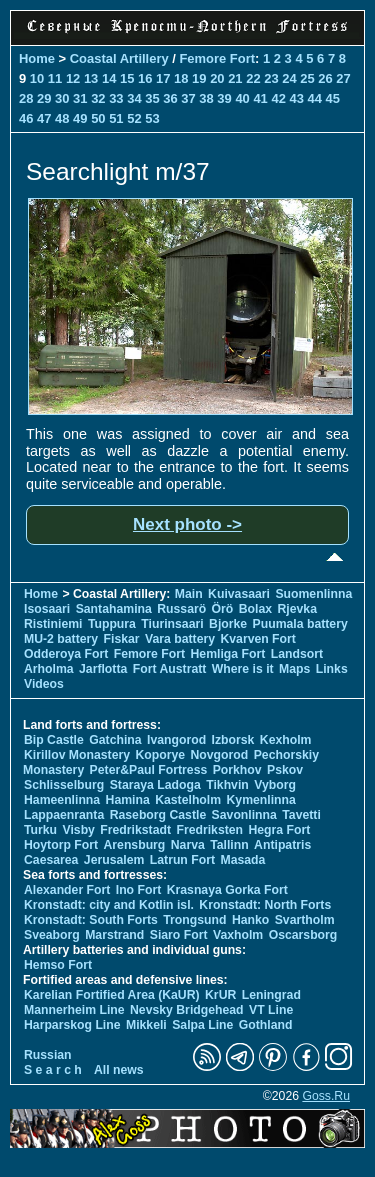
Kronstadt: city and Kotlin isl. (109, 905)
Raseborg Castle (158, 815)
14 (109, 78)
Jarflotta (103, 669)
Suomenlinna (313, 594)
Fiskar (122, 639)
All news (119, 1070)
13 (91, 78)
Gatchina (115, 740)
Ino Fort (139, 890)
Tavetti (301, 815)
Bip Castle (54, 740)
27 (343, 78)
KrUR (220, 995)
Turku (40, 830)
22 (253, 78)
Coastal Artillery (119, 58)
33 (116, 98)
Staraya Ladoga (155, 785)
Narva (188, 845)
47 (44, 118)
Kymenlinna (261, 800)
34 (134, 98)
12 (73, 78)
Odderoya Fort (66, 654)
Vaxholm (238, 935)
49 (80, 118)
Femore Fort (217, 58)
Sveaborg (52, 935)
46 (26, 118)
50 (98, 118)
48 (62, 118)
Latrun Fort (182, 860)
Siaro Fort (179, 935)
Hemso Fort (58, 965)
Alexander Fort (67, 890)
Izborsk (233, 740)
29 (44, 98)
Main (189, 594)
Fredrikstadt (135, 830)
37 (188, 98)
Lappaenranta (64, 815)
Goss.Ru (326, 1096)
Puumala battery (300, 624)
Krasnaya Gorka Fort (227, 890)
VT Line (271, 1010)
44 (315, 98)
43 (296, 98)
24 (289, 78)
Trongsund (194, 920)
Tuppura (112, 624)
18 (181, 78)
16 (145, 78)
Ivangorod (176, 740)
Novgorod (220, 755)
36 (170, 98)
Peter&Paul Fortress (149, 770)
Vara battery (180, 639)
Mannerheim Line (74, 1010)
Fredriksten (209, 830)
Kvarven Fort (257, 639)
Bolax (255, 609)
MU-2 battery (61, 639)
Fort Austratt (170, 669)
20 (217, 78)
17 (163, 78)
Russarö (181, 609)
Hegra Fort (279, 830)
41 (260, 98)
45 (333, 98)
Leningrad (271, 995)
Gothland (266, 1025)
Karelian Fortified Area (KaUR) (112, 995)
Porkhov (237, 770)
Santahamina (114, 609)
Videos (44, 684)
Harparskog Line (72, 1025)
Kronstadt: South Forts (91, 920)
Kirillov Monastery (77, 755)
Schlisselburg (64, 785)
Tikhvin (227, 785)
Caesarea (51, 860)
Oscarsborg (303, 935)
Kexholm (286, 740)
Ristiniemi (53, 624)
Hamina (128, 800)
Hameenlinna (62, 800)
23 (271, 78)
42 (278, 98)
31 (80, 98)
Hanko (250, 920)
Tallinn (229, 845)
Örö (223, 609)
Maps (294, 669)
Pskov (285, 770)
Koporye (160, 755)
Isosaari (47, 609)
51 (116, 118)
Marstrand (114, 935)
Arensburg (134, 845)
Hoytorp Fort (61, 845)
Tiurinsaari (172, 624)
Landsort (297, 654)
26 (325, 78)
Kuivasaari (239, 594)
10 (37, 78)
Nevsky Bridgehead (187, 1010)
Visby (78, 830)
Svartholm (305, 920)
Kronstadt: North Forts (265, 905)
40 (242, 98)
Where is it (243, 669)
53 (152, 118)
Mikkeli (146, 1025)
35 (152, 98)
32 (98, 98)
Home (37, 58)
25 (307, 78)
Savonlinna (244, 815)
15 (127, 78)
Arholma (49, 669)
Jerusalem (114, 860)
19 (199, 78)
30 (62, 98)
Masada (242, 860)
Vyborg (275, 785)
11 (55, 78)
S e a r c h (53, 1070)
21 (235, 78)
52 (134, 118)
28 (26, 98)
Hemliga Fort (228, 654)
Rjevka (297, 609)
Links (332, 669)
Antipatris (282, 845)
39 (224, 98)
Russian (48, 1055)
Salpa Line (202, 1025)
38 (206, 98)
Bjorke (228, 624)
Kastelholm (188, 800)
